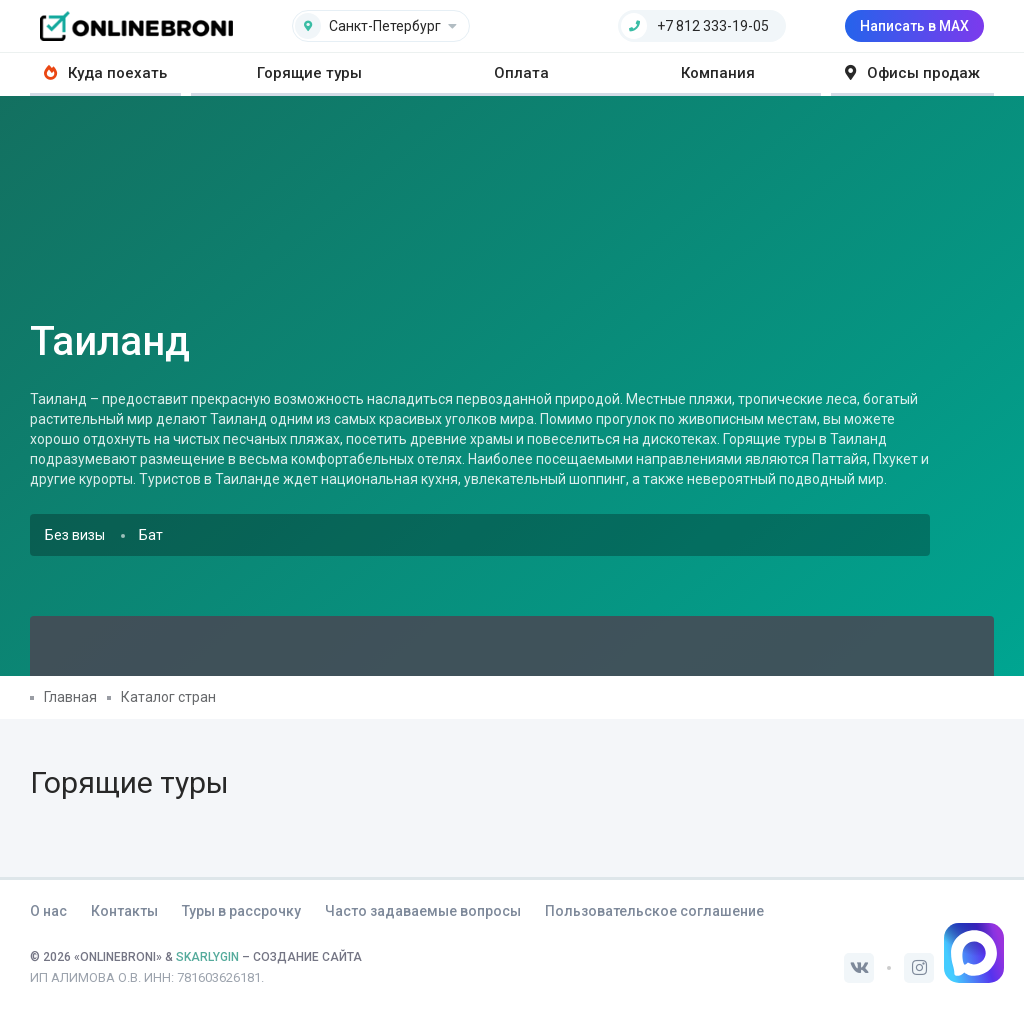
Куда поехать (105, 73)
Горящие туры (309, 73)
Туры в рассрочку (241, 911)
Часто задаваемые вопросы (423, 911)
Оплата (521, 73)
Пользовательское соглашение (654, 911)
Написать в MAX (914, 26)
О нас (48, 911)
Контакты (124, 911)
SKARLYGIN (207, 957)
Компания (718, 73)
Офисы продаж (912, 73)
